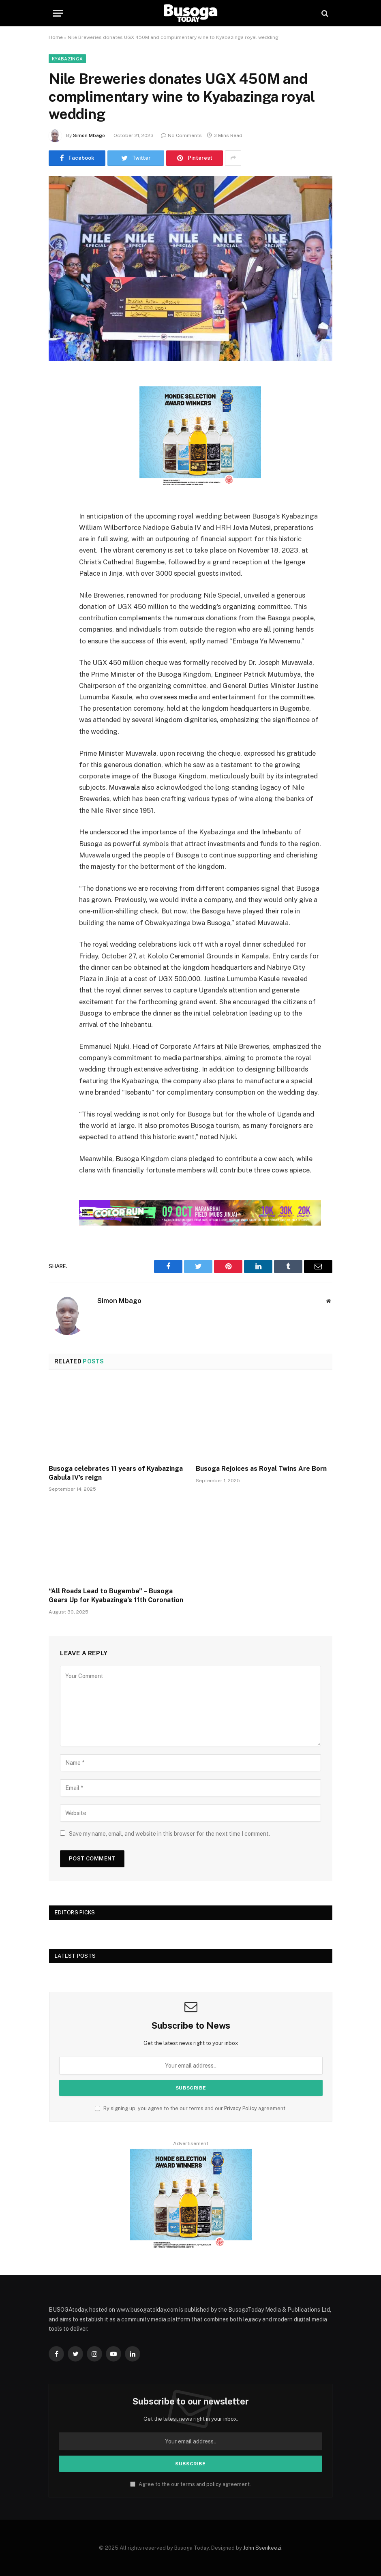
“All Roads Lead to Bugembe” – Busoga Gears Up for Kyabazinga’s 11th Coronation (116, 1595)
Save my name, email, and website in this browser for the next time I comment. (169, 1833)
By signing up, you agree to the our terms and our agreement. (191, 2108)
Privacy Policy (240, 2108)
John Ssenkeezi (262, 2548)
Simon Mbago (89, 135)
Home (56, 37)
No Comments (181, 135)
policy (213, 2484)
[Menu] (58, 13)
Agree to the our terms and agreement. (190, 2484)
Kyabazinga (67, 58)
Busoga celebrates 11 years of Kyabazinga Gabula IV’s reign (116, 1473)
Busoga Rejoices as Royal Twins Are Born (261, 1468)
